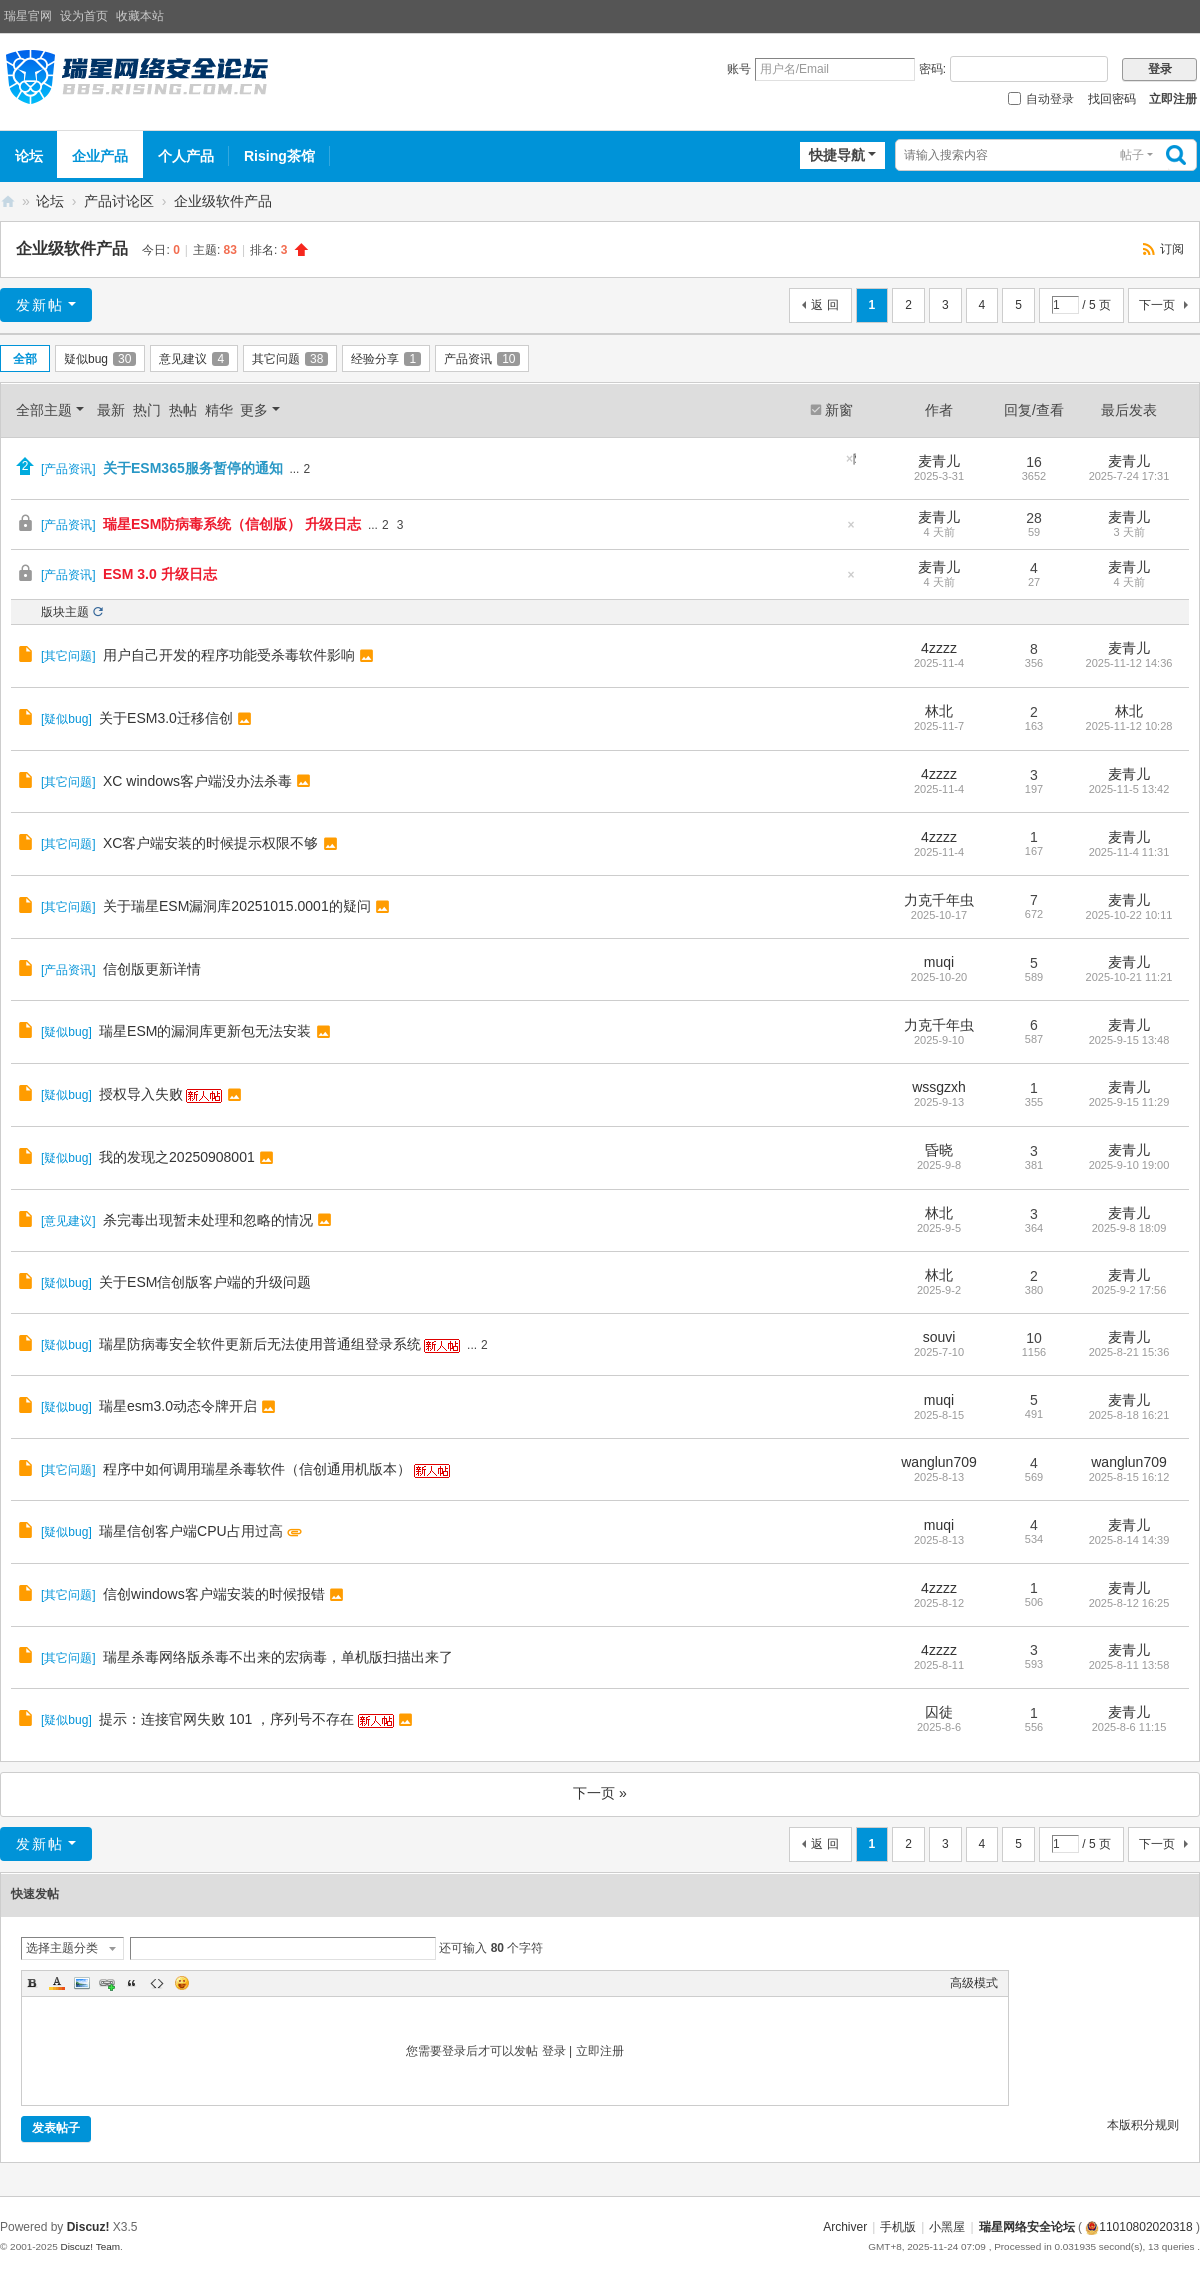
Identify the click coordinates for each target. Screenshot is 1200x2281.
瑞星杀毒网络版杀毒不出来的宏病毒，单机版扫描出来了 (278, 1657)
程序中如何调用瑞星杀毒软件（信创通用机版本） (257, 1469)
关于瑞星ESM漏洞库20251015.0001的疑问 (237, 906)
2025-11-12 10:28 (1129, 726)
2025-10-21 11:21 (1129, 977)
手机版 (898, 2227)
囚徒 (939, 1712)
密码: (932, 69)
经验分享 (386, 359)
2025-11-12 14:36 (1129, 663)
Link (107, 1983)
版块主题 (65, 612)
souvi (939, 1337)
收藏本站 (140, 16)
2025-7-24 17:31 (1129, 476)
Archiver (845, 2227)
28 (1034, 518)
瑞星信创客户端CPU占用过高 (191, 1531)
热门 (147, 410)
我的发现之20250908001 (177, 1157)
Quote (132, 1983)
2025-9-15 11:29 (1129, 1102)
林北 (939, 711)
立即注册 (1173, 99)
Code (157, 1983)
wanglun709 (939, 1462)
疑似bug (100, 359)
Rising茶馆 (279, 156)
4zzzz (939, 648)
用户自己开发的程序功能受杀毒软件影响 (229, 655)
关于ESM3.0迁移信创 (166, 718)
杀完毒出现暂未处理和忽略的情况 (208, 1220)
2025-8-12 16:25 (1129, 1603)
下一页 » (600, 1793)
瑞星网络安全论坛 (8, 201)
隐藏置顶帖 (854, 459)
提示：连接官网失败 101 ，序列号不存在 (226, 1719)
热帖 (183, 410)
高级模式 (974, 1983)
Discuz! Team (90, 2246)
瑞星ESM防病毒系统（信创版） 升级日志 (232, 524)
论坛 (29, 156)
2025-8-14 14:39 (1129, 1540)
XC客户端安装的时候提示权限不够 (210, 843)
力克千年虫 (939, 900)
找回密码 (1112, 99)
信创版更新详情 (152, 969)
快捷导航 (837, 155)
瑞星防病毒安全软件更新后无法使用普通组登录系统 (260, 1344)
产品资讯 (482, 359)
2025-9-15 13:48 (1129, 1040)
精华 (219, 410)
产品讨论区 (119, 201)
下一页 (1157, 305)
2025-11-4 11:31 (1129, 852)
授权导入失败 (141, 1094)
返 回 (824, 305)
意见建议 (194, 359)
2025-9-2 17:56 (1129, 1290)
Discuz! (88, 2227)
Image (82, 1983)
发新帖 (40, 305)
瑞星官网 (28, 16)
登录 (554, 2051)
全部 (25, 359)
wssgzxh (939, 1087)
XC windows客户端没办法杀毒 (197, 781)
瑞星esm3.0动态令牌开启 (178, 1406)
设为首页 (84, 16)
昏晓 (939, 1150)
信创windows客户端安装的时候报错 (214, 1594)
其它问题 (290, 359)
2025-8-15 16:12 (1129, 1477)
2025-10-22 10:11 (1129, 915)
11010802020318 (1138, 2227)
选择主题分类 (62, 1948)
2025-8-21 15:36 (1129, 1352)
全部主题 (44, 410)
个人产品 (186, 156)
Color (57, 1983)
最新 (111, 410)
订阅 (1172, 249)
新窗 (839, 410)
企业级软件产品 (223, 201)
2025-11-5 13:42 (1129, 789)
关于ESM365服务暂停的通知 (193, 468)
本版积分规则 (1143, 2125)
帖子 (1132, 155)
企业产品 (100, 156)
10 (1034, 1338)
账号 (739, 69)
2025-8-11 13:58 (1129, 1665)
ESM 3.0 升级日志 (160, 574)
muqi (939, 962)
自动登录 (1041, 99)
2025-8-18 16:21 (1129, 1415)
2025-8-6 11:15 (1129, 1727)
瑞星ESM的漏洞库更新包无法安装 (205, 1031)
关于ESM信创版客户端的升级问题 (205, 1282)
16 (1034, 462)
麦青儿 (939, 461)
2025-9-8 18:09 (1129, 1228)
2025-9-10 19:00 (1129, 1165)
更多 (254, 410)
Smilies (182, 1983)
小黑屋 (947, 2227)
